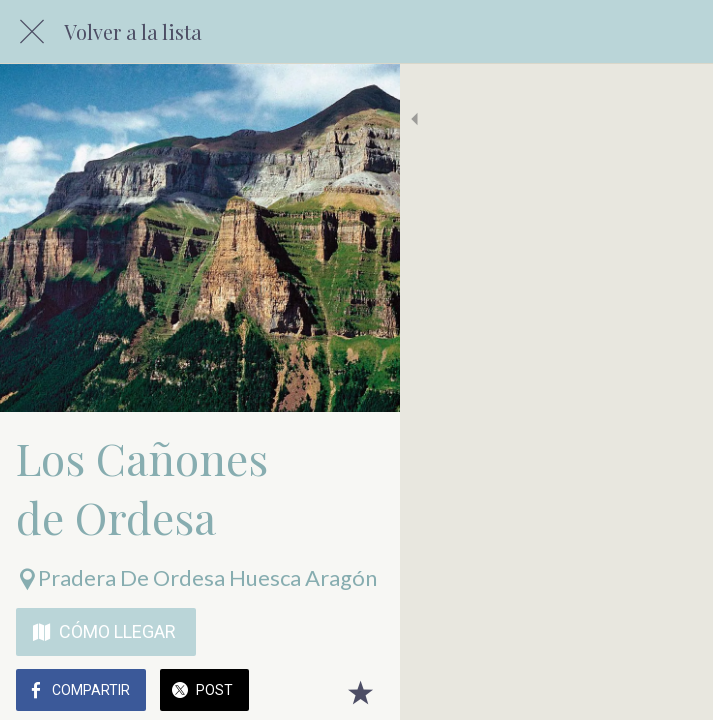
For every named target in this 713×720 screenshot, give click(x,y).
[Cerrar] (32, 32)
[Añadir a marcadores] (673, 692)
